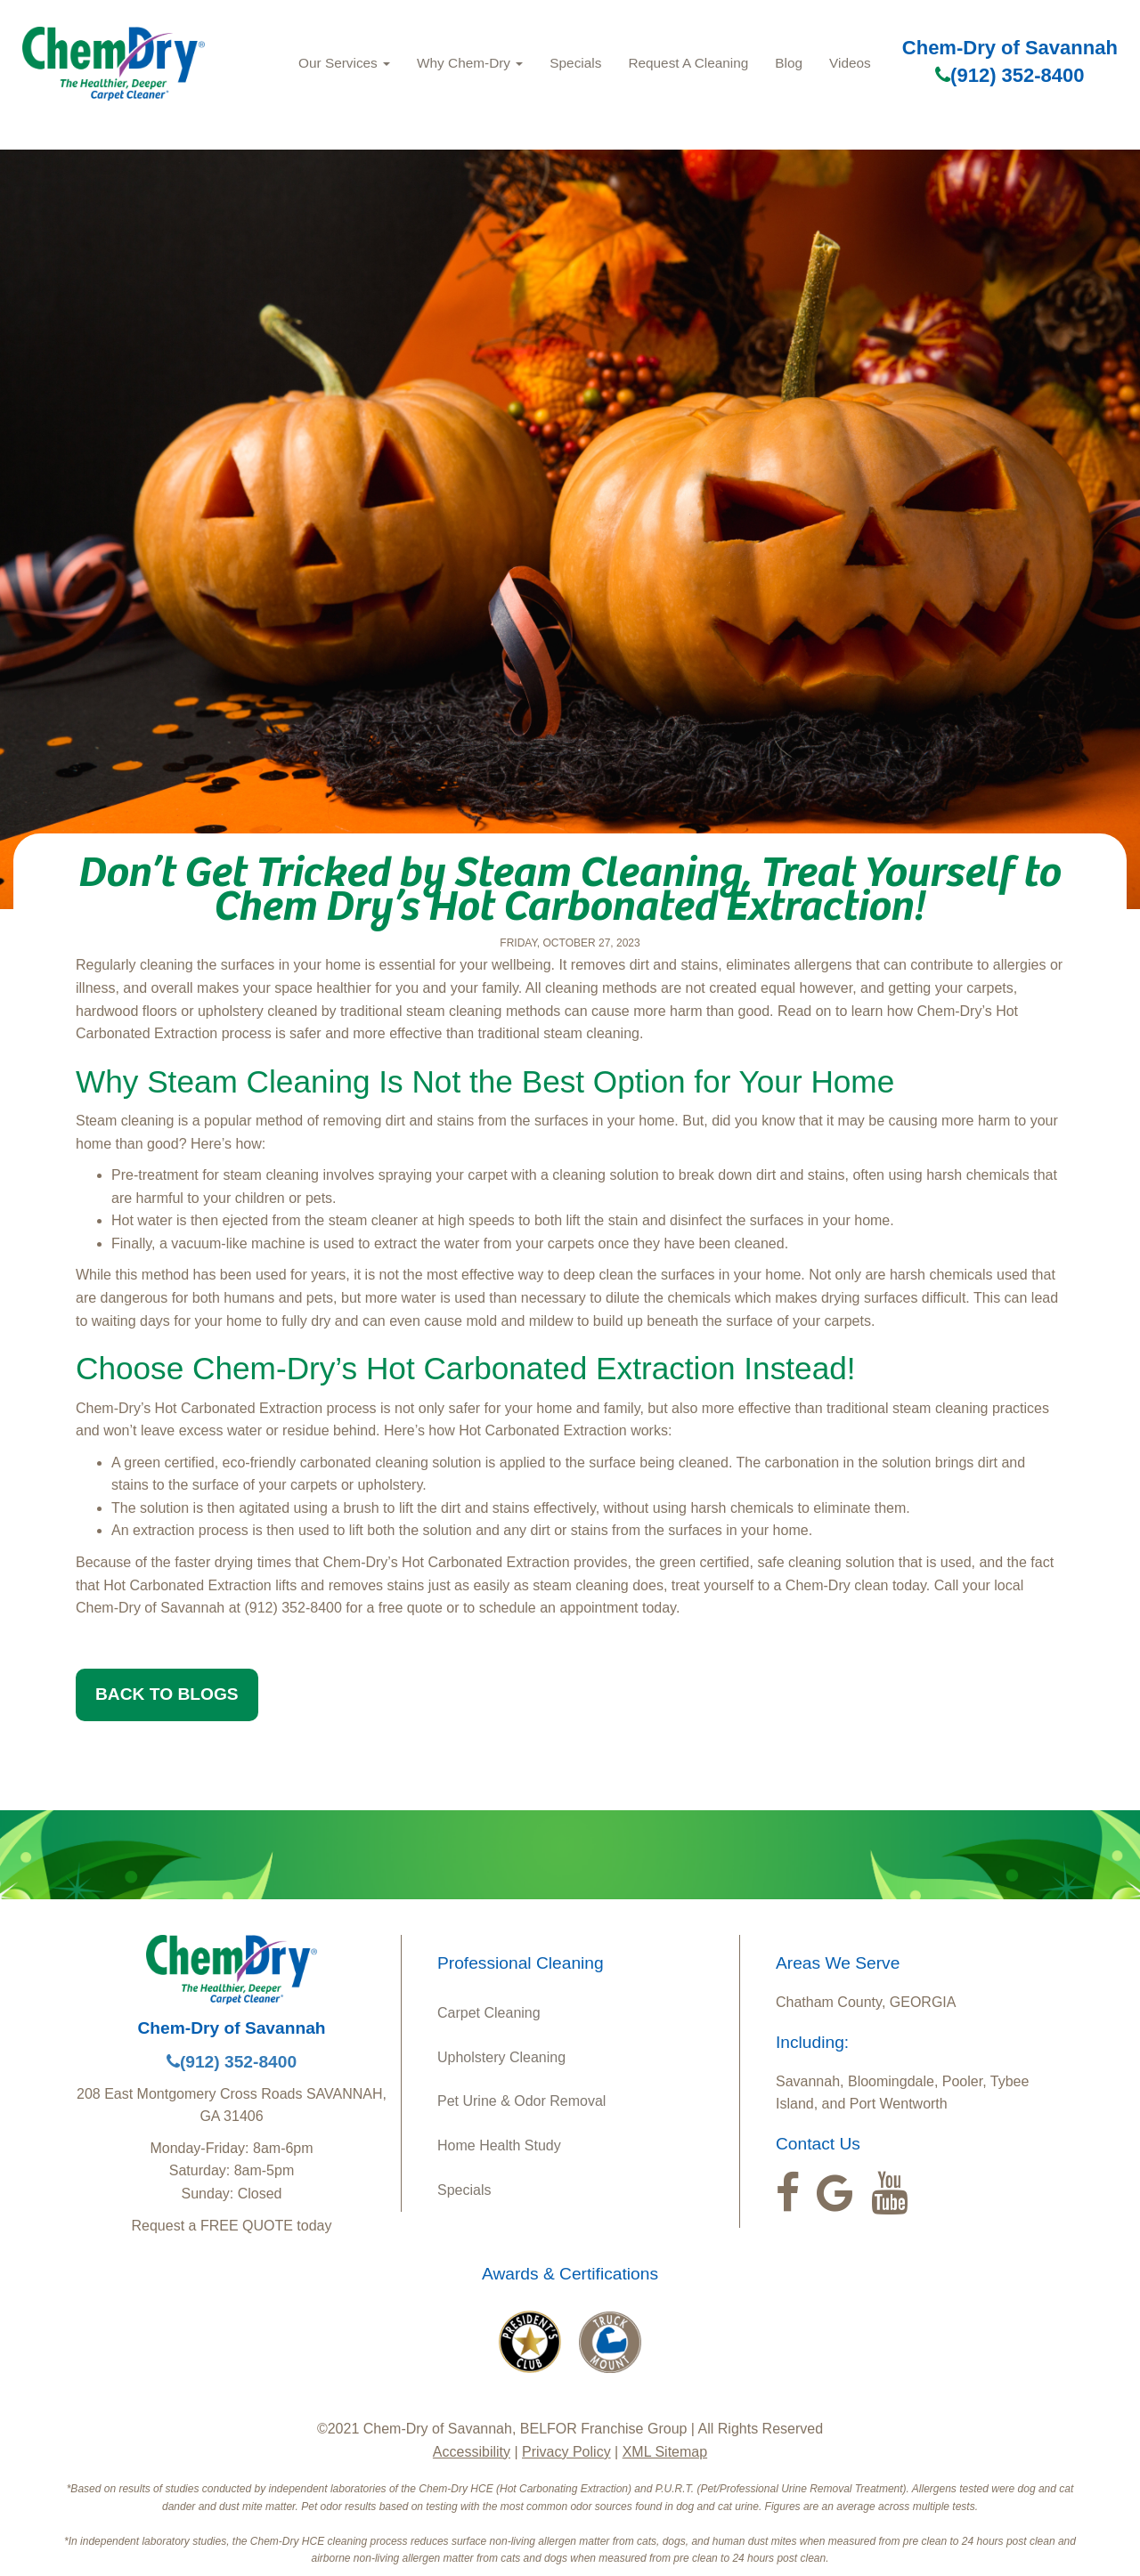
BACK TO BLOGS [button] (167, 1694)
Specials (575, 62)
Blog (788, 62)
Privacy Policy (566, 2451)
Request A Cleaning (688, 62)
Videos (850, 62)
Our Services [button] (344, 62)
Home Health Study (499, 2145)
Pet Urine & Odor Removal (521, 2101)
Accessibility (471, 2451)
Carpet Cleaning (489, 2012)
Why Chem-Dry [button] (470, 62)
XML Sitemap (665, 2451)
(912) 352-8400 (1009, 75)
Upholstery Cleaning (501, 2057)
